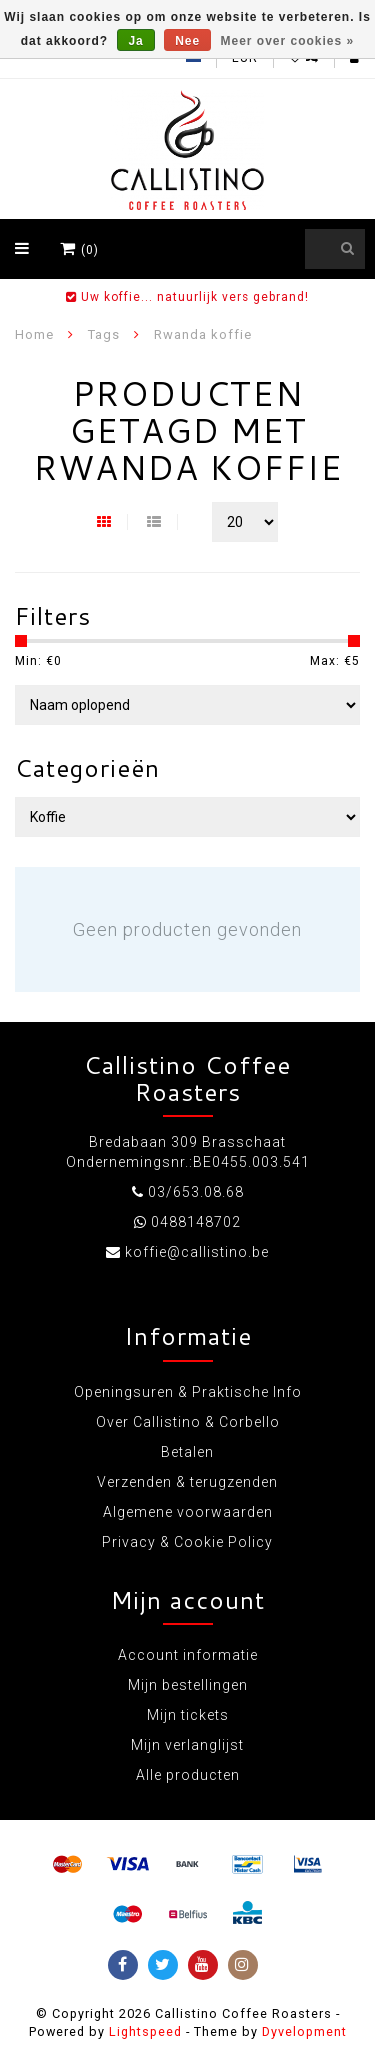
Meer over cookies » (288, 41)
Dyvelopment (304, 2031)
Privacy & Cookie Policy (187, 1542)
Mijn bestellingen (188, 1685)
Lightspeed (145, 2031)
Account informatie (188, 1655)
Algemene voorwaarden (188, 1512)
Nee (187, 41)
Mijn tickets (188, 1715)
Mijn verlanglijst (187, 1745)
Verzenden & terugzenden (187, 1482)
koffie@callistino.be (197, 1252)
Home (34, 334)
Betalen (187, 1452)
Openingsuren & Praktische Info (188, 1392)
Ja (135, 41)
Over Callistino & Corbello (188, 1422)
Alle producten (188, 1775)
